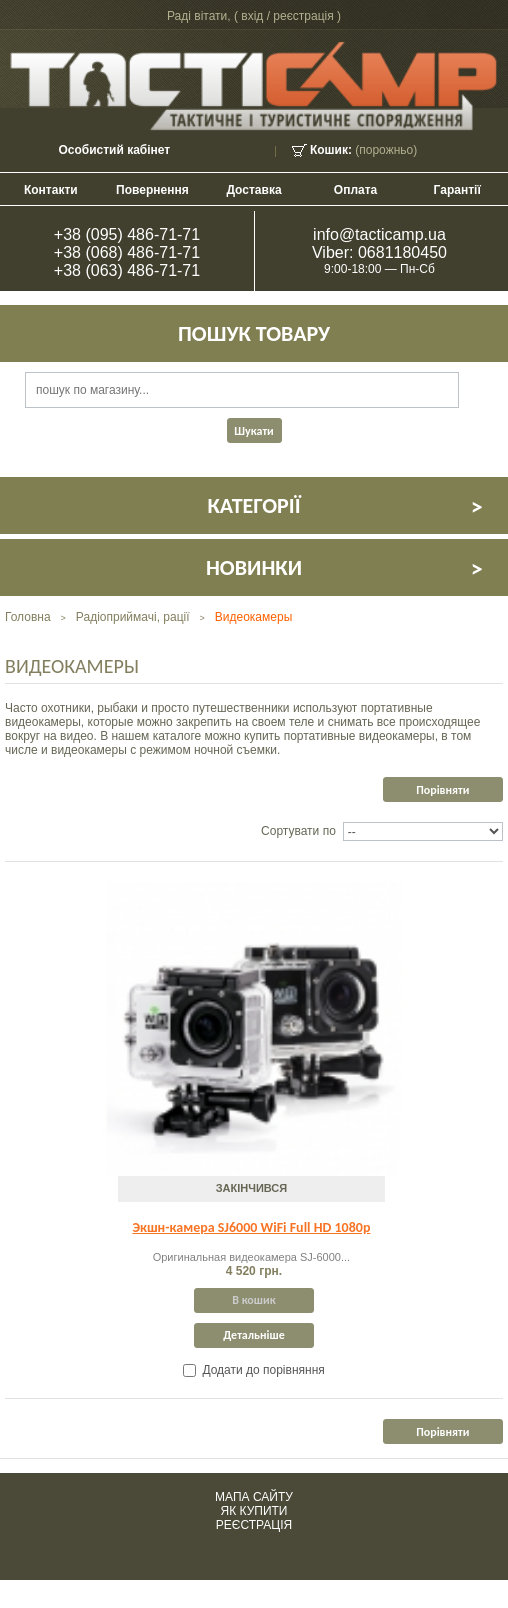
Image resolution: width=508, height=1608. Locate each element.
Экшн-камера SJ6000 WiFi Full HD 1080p (251, 1227)
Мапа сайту (254, 1497)
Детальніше (254, 1335)
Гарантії (457, 190)
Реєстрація (254, 1525)
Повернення (152, 190)
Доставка (253, 190)
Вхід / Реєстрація (287, 16)
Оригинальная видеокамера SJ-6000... (251, 1257)
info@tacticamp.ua (379, 234)
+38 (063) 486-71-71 (127, 270)
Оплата (355, 190)
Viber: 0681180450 (379, 252)
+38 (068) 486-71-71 (127, 252)
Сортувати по (298, 831)
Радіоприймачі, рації (133, 617)
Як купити (254, 1511)
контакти (51, 190)
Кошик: (331, 150)
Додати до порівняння (263, 1370)
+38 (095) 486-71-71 (127, 234)
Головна (28, 617)
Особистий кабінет (114, 150)
